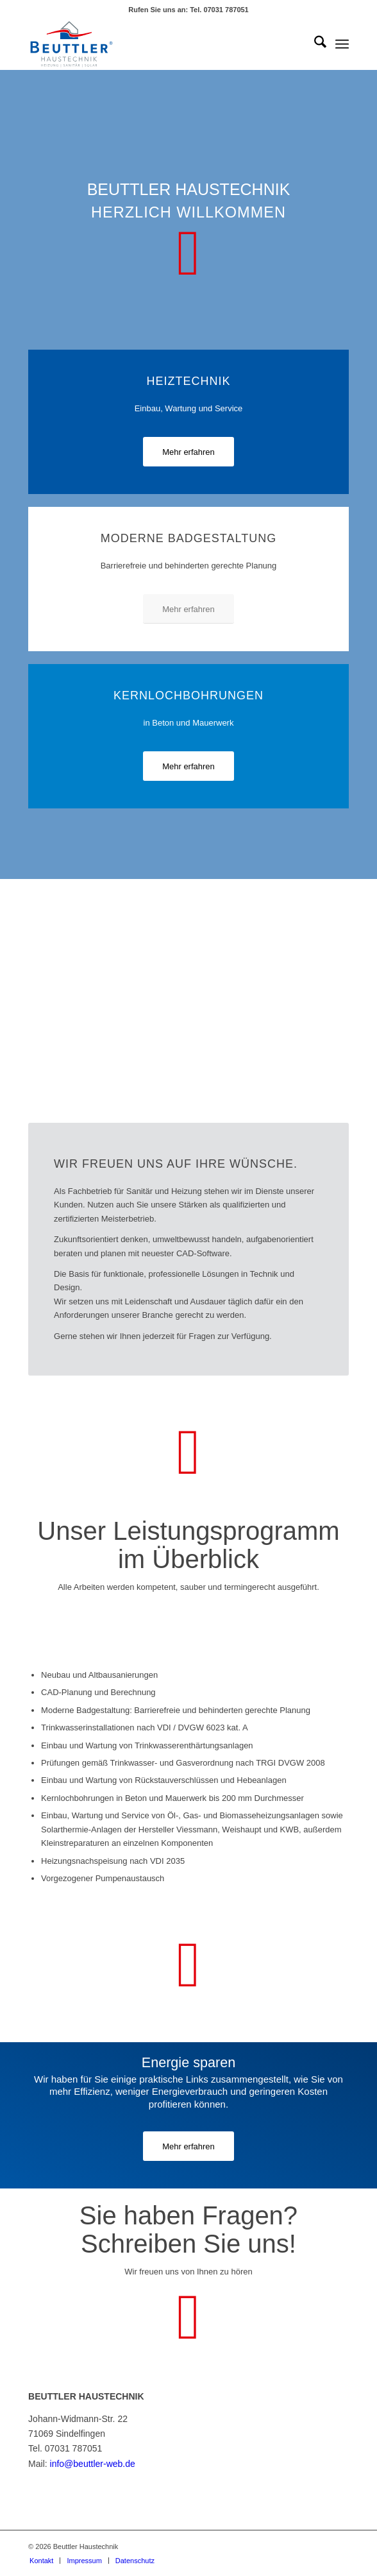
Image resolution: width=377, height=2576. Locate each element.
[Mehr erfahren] (188, 451)
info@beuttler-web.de (92, 2464)
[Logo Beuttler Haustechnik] (156, 44)
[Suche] (313, 44)
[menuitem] (313, 44)
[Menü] (342, 44)
